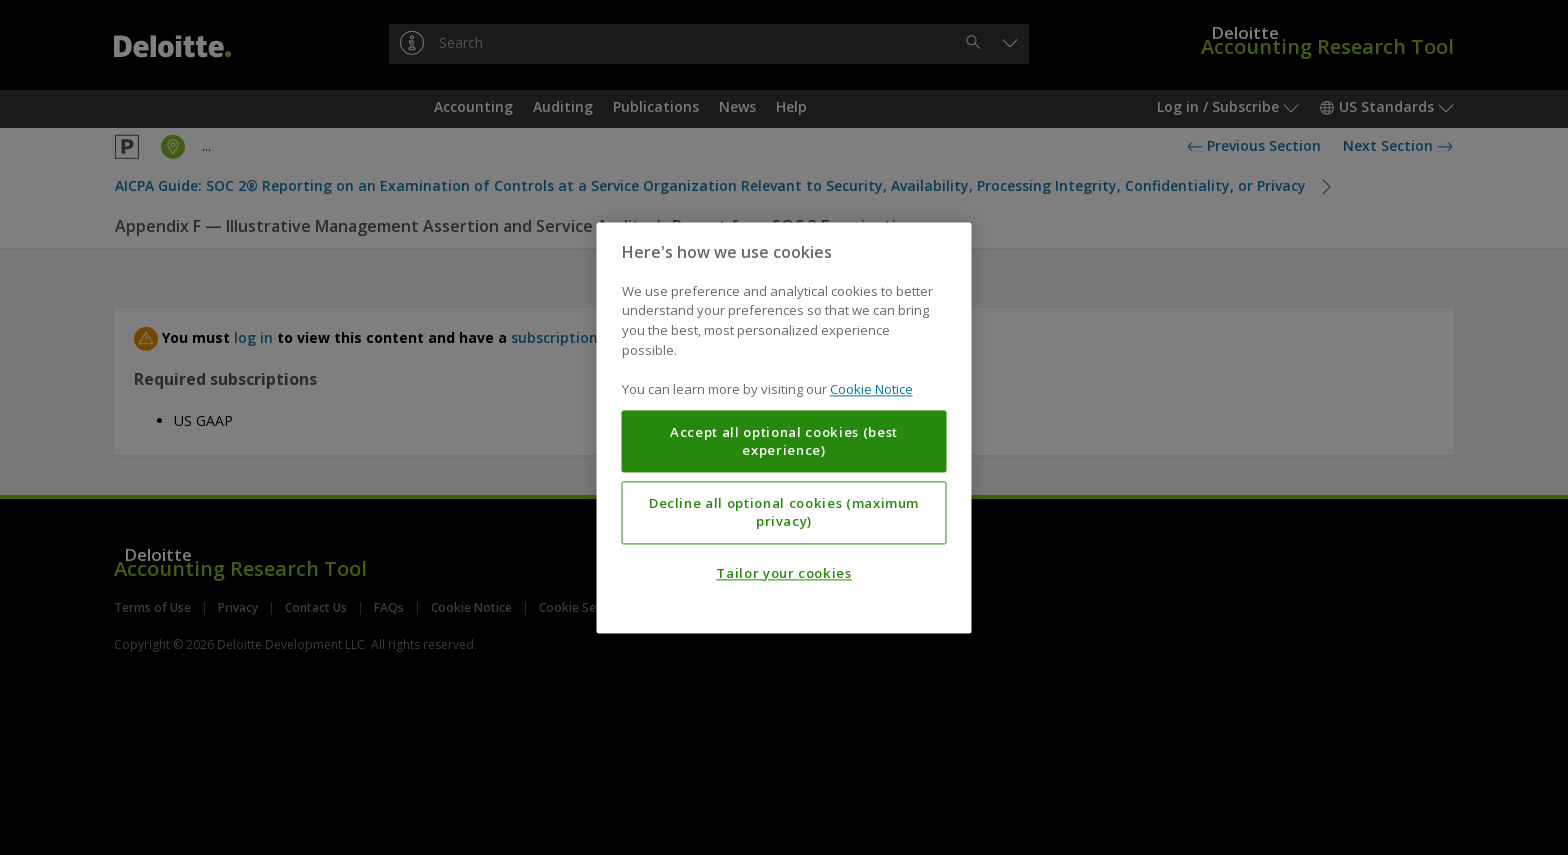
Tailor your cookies (783, 573)
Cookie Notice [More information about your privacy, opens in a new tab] (871, 389)
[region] (784, 427)
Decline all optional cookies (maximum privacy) (784, 512)
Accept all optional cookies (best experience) (784, 441)
